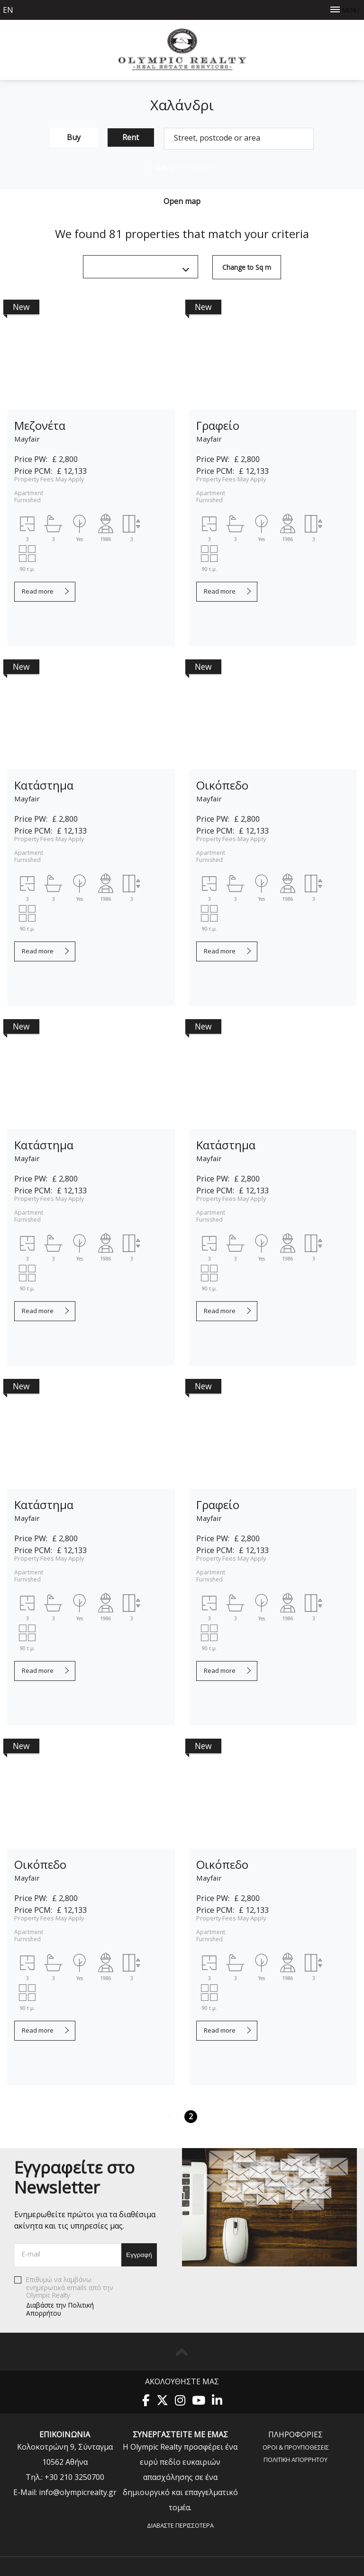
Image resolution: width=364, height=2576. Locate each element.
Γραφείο (217, 425)
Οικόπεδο (222, 785)
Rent (130, 137)
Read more (38, 591)
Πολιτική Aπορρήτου (296, 2459)
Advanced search (182, 168)
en (8, 10)
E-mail (31, 2253)
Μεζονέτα (39, 425)
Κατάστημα (43, 785)
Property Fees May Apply (49, 479)
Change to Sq (246, 267)
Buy (74, 137)
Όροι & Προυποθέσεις (296, 2447)
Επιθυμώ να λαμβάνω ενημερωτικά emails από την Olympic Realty (67, 2296)
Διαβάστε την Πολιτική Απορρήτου (60, 2309)
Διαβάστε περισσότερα (180, 2525)
